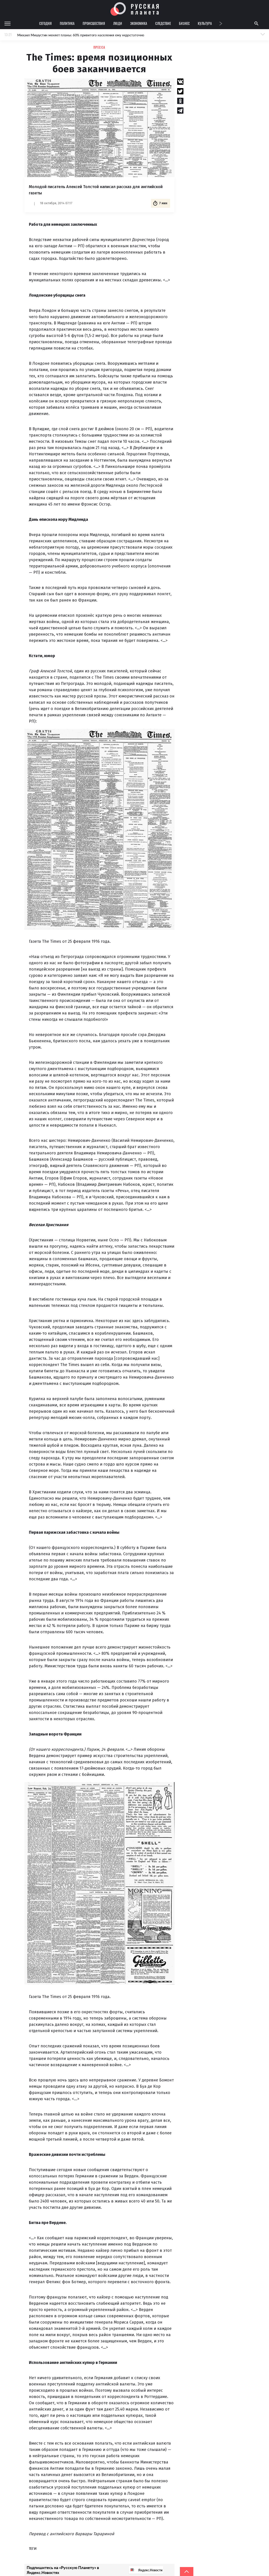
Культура (205, 23)
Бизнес (184, 23)
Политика (67, 23)
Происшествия (94, 23)
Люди (117, 23)
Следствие (163, 23)
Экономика (138, 23)
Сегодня (45, 23)
